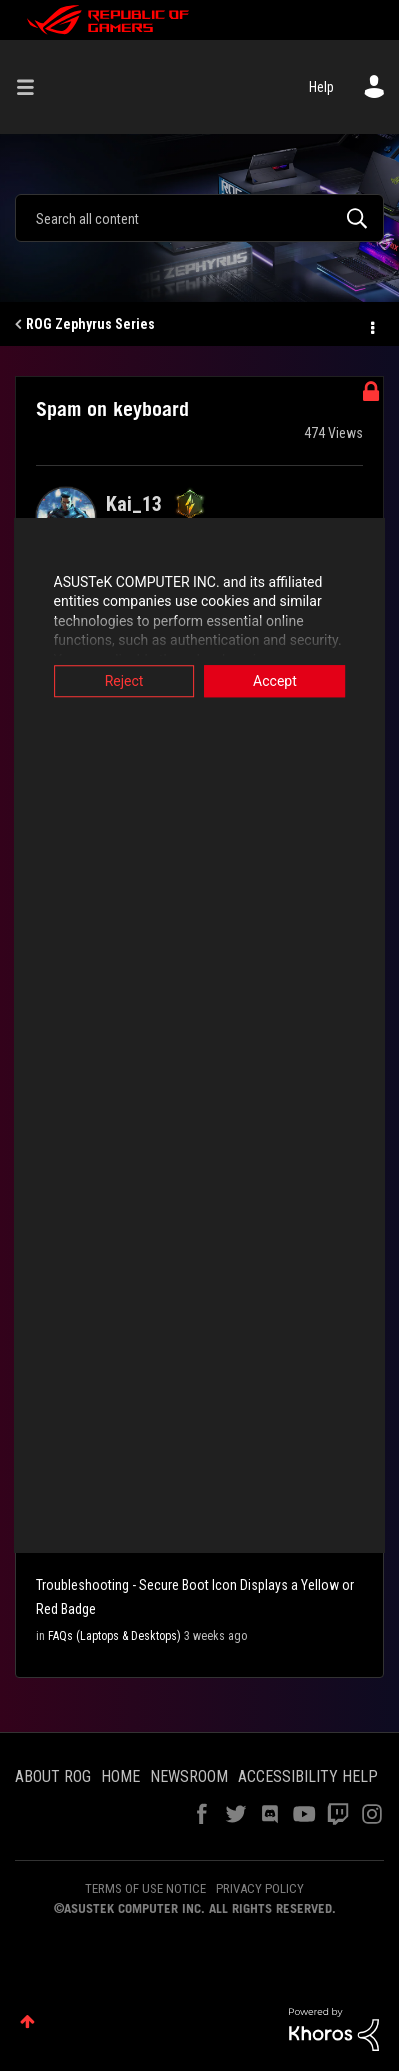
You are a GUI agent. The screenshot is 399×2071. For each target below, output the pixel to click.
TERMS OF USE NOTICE (145, 1888)
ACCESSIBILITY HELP (308, 1776)
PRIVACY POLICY (260, 1888)
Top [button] (27, 2021)
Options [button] (371, 325)
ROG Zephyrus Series (90, 324)
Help (321, 87)
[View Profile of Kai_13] (134, 504)
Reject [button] (117, 681)
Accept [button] (282, 681)
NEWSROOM (189, 1776)
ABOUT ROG (53, 1776)
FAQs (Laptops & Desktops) (114, 1636)
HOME (120, 1776)
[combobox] (199, 218)
